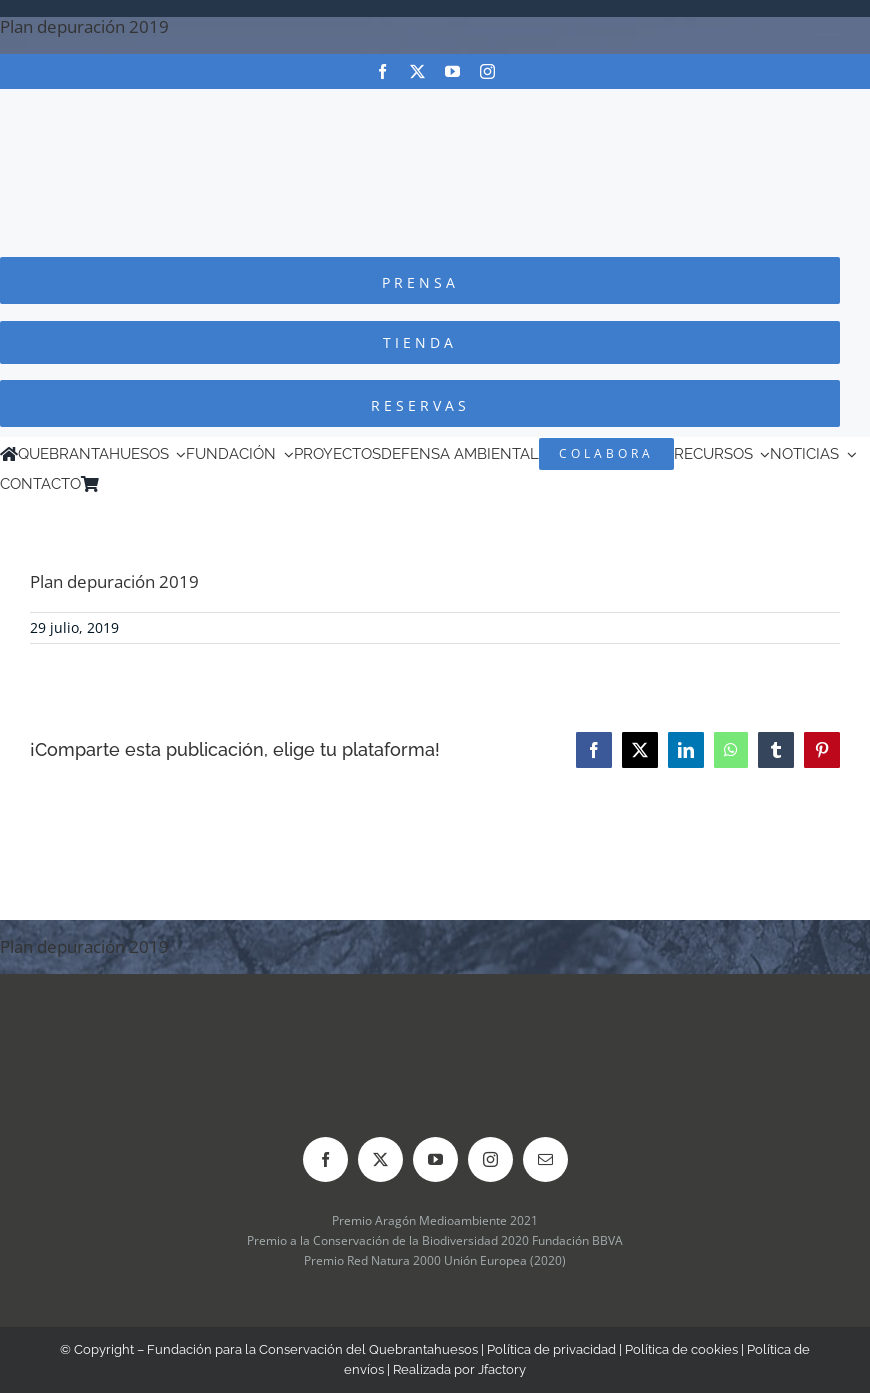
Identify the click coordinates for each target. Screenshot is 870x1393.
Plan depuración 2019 (84, 26)
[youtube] (452, 71)
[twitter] (417, 71)
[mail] (545, 1159)
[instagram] (487, 71)
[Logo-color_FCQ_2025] (435, 107)
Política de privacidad (551, 1349)
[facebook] (382, 71)
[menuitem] (136, 484)
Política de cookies (681, 1349)
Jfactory (502, 1369)
